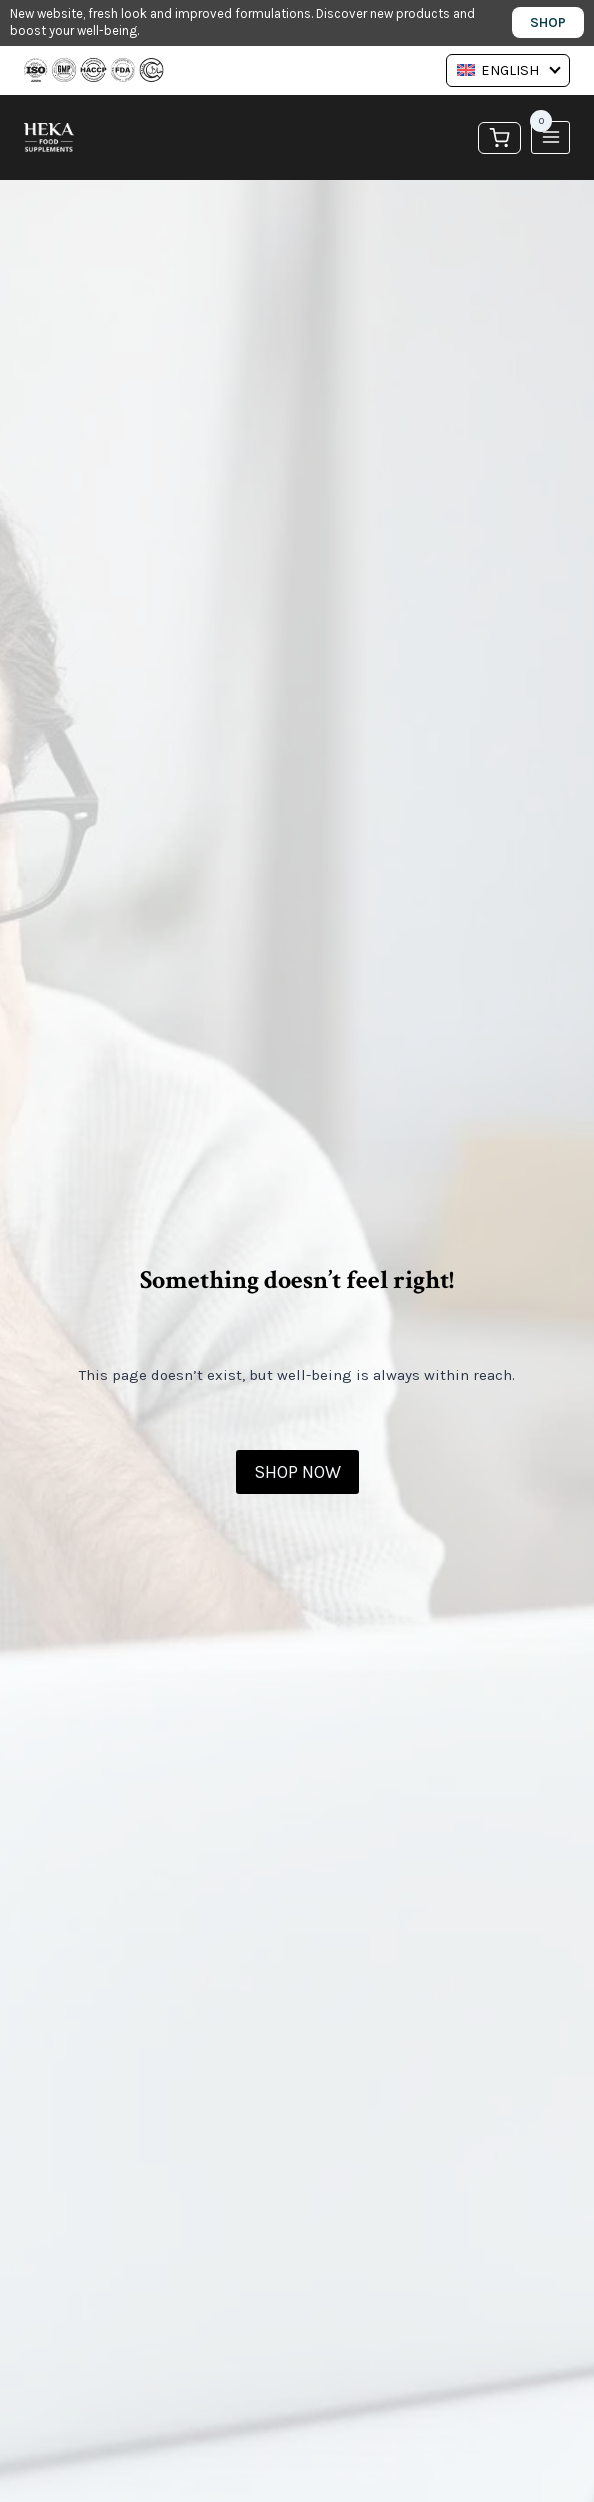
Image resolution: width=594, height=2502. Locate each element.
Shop (548, 22)
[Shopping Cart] (499, 137)
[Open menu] (550, 137)
